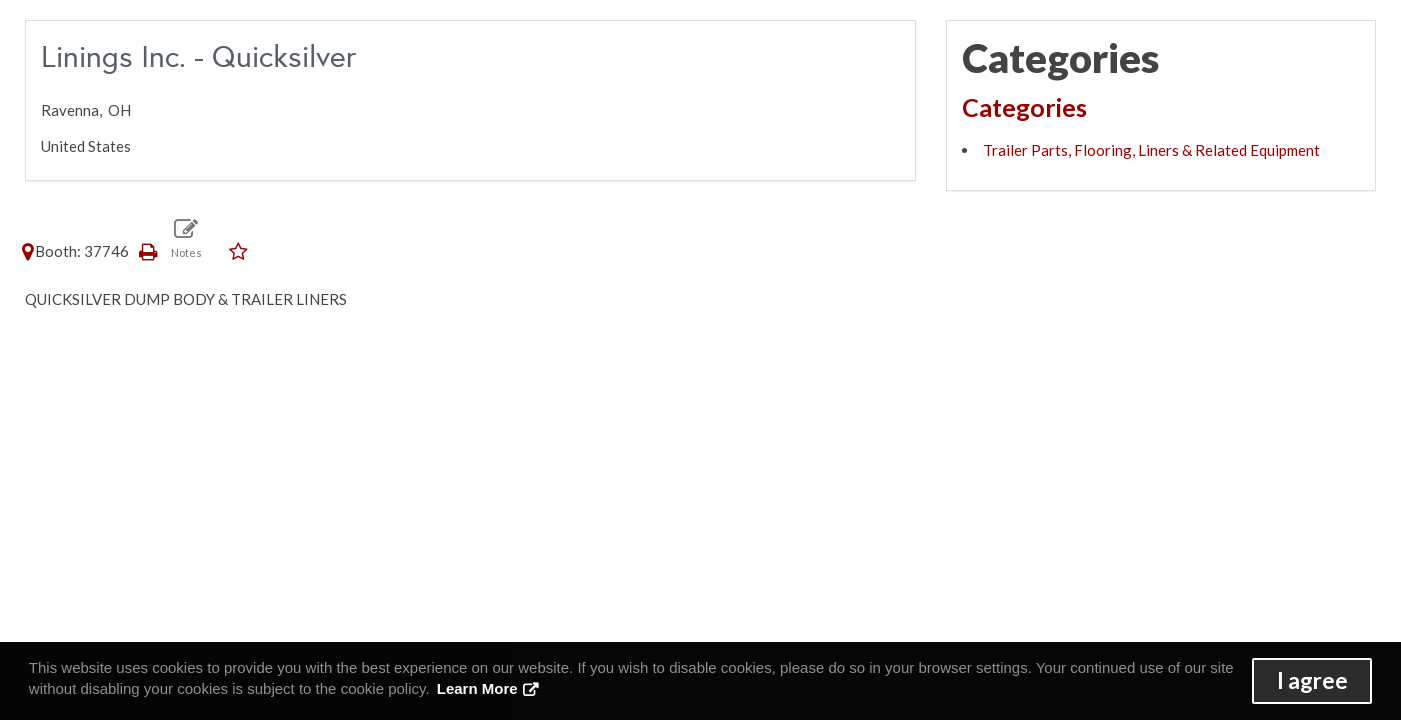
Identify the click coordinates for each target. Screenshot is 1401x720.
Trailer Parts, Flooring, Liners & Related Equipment (1151, 150)
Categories (1024, 107)
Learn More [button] (477, 688)
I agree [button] (1312, 680)
